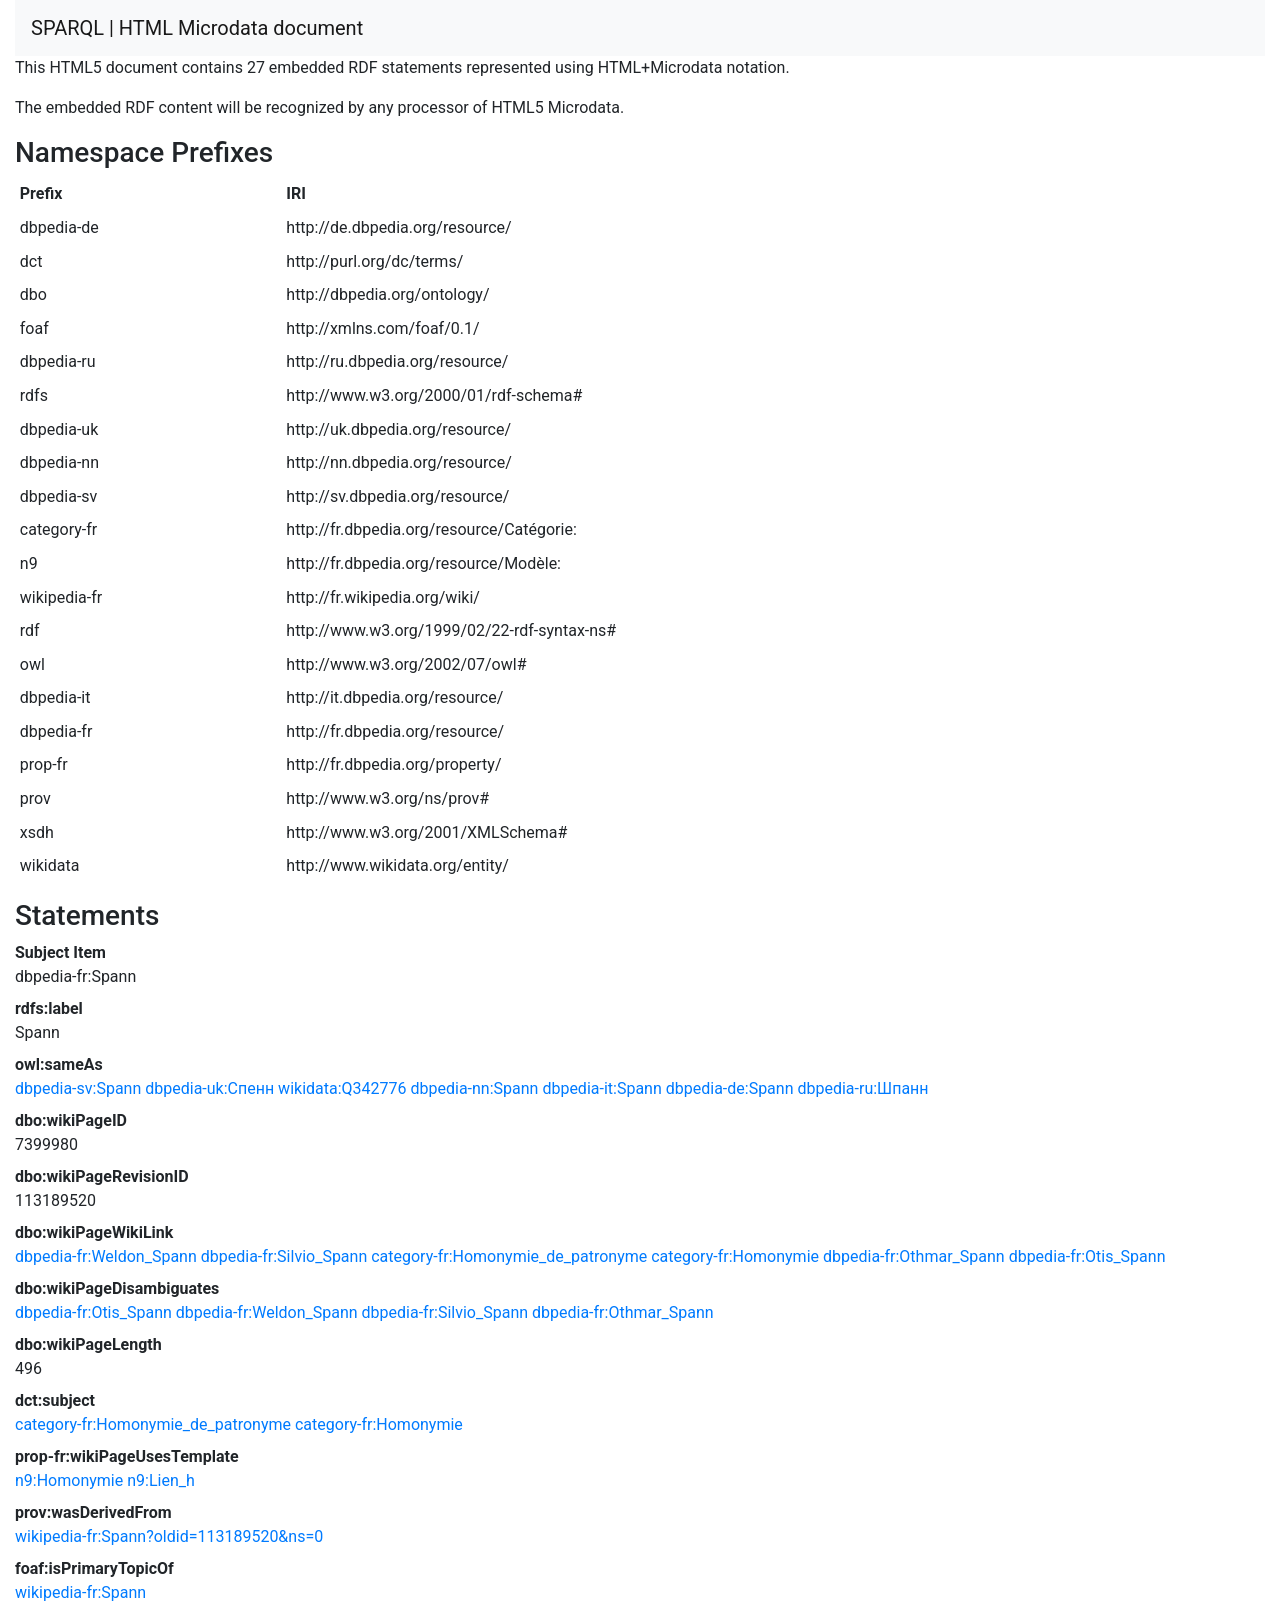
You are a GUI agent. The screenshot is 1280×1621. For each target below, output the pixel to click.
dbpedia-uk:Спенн (209, 1088)
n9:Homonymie (69, 1480)
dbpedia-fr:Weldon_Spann (106, 1256)
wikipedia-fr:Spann (80, 1592)
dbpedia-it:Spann (601, 1088)
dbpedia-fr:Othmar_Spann (914, 1256)
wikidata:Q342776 (342, 1088)
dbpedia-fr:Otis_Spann (1087, 1256)
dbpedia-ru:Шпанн (862, 1088)
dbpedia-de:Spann (730, 1088)
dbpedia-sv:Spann (78, 1088)
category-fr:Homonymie (735, 1256)
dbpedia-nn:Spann (475, 1088)
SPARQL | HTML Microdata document (197, 28)
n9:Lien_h (161, 1480)
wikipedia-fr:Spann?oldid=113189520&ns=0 (169, 1536)
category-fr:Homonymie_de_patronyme (509, 1256)
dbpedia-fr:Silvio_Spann (284, 1256)
